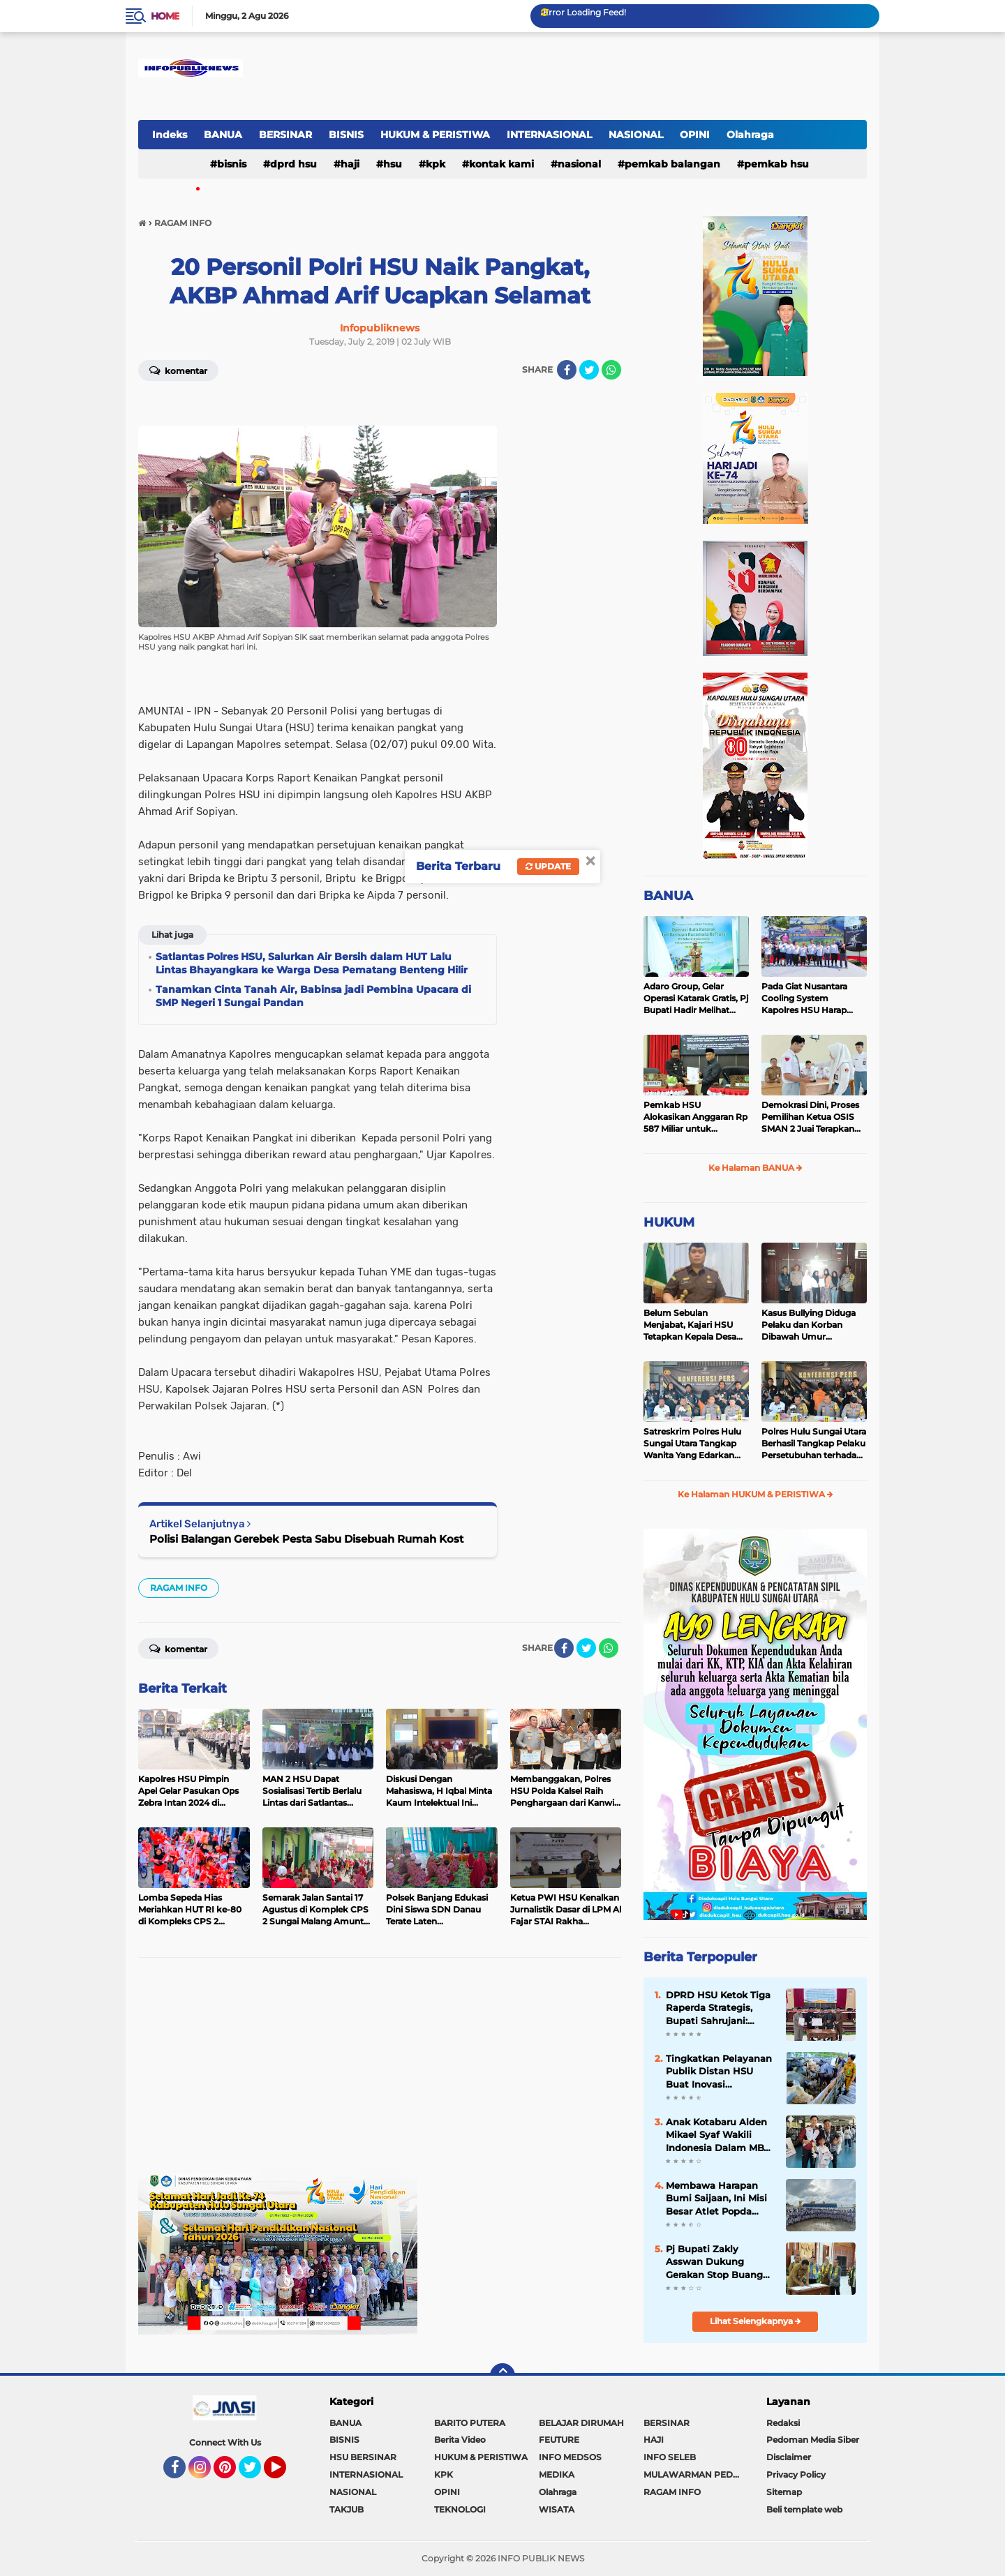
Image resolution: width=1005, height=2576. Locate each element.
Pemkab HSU (776, 164)
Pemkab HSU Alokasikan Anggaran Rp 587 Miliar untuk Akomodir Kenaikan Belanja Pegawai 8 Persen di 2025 (695, 1117)
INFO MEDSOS (570, 2457)
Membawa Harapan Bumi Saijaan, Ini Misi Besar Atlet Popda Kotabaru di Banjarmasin (716, 2198)
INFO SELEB (669, 2457)
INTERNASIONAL (549, 134)
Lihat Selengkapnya (755, 2321)
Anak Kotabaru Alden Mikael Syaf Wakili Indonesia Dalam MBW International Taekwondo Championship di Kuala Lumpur (720, 2135)
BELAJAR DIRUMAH (581, 2423)
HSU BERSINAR (362, 2457)
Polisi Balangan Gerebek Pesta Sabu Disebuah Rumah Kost (306, 1538)
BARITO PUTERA (469, 2423)
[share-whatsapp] (611, 370)
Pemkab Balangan (672, 164)
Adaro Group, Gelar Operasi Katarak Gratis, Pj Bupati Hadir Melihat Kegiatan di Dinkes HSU (696, 998)
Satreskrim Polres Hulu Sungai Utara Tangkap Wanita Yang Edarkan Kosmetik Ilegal (692, 1443)
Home (165, 16)
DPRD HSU (293, 164)
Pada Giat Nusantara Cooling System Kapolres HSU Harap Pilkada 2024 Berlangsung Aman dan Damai (811, 998)
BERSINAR (285, 134)
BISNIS (346, 134)
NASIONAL (636, 134)
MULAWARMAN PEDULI (695, 2474)
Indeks (169, 134)
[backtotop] (502, 2375)
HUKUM (668, 1222)
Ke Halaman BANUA (755, 1167)
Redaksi (783, 2423)
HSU (392, 164)
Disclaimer (788, 2457)
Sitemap (784, 2492)
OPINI (695, 134)
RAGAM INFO (178, 1587)
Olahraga (750, 134)
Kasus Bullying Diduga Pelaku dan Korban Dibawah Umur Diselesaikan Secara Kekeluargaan (808, 1325)
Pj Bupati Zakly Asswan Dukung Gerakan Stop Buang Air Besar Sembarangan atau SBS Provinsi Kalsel (714, 2262)
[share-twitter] (589, 370)
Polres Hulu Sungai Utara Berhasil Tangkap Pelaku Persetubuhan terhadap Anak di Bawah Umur (813, 1443)
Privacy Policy (796, 2474)
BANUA (223, 134)
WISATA (556, 2509)
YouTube (285, 2473)
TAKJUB (346, 2509)
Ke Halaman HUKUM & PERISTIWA (755, 1494)
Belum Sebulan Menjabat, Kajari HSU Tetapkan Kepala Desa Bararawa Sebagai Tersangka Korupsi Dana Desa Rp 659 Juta (694, 1325)
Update (548, 866)
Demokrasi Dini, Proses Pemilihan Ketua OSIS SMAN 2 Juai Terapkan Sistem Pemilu (810, 1117)
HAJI (350, 164)
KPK (435, 164)
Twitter (256, 2473)
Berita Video (460, 2439)
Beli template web (804, 2509)
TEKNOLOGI (460, 2509)
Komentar (178, 370)
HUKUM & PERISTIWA (435, 134)
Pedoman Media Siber (812, 2439)
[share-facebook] (566, 370)
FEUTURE (559, 2439)
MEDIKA (556, 2474)
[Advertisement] (379, 2069)
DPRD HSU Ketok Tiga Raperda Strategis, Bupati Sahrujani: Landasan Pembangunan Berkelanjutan (718, 2008)
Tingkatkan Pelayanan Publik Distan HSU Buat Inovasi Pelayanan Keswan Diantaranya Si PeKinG (719, 2071)
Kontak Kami (501, 164)
